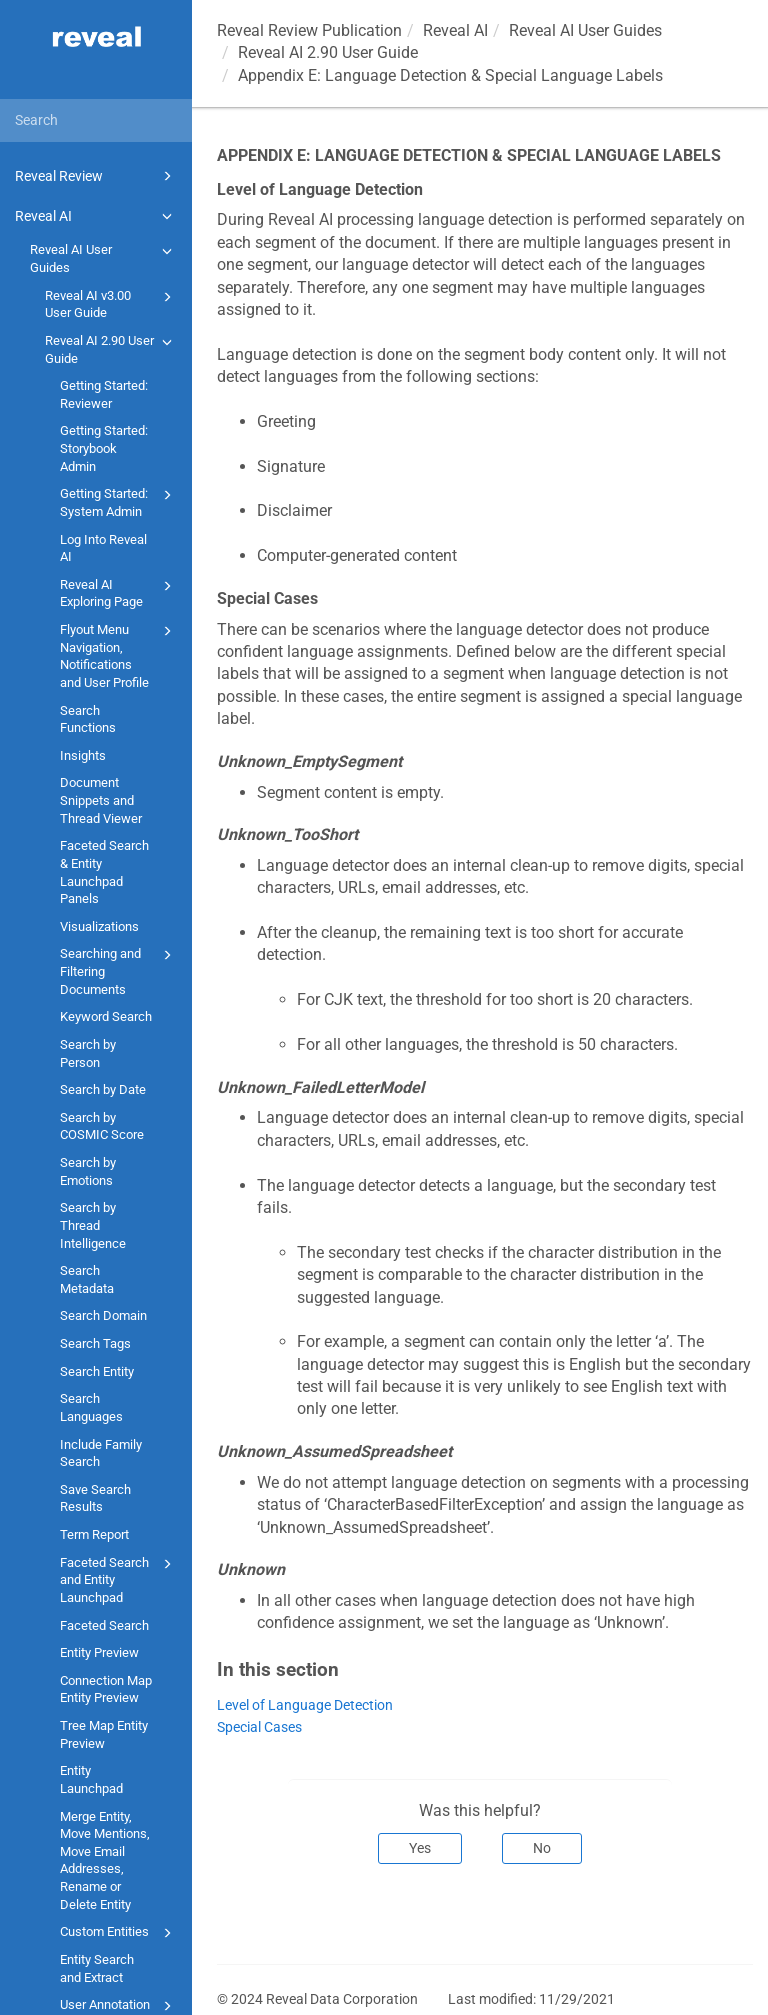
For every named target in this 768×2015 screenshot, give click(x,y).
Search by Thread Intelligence (93, 1225)
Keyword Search (106, 1016)
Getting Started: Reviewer (104, 394)
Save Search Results (95, 1498)
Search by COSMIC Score (102, 1126)
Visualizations (99, 926)
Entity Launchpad (91, 1779)
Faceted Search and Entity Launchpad (119, 1579)
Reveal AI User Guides (104, 257)
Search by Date (103, 1089)
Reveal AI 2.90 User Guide (111, 348)
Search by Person (88, 1053)
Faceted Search (104, 1625)
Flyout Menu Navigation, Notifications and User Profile (119, 655)
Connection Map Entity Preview (106, 1689)
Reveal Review (96, 176)
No (542, 1848)
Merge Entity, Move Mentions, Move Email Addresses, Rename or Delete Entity (105, 1860)
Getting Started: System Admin (119, 501)
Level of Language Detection (305, 1705)
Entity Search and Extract (97, 1968)
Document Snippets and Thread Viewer (101, 800)
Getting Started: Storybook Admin (104, 448)
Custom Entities (119, 1933)
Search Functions (88, 719)
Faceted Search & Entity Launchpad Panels (104, 872)
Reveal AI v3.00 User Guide (111, 303)
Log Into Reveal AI (103, 548)
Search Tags (95, 1343)
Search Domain (103, 1315)
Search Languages (91, 1407)
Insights (83, 755)
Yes (420, 1848)
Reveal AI (96, 216)
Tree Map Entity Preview (104, 1734)
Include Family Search (101, 1453)
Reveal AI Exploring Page (119, 592)
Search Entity (97, 1371)
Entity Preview (99, 1652)
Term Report (94, 1534)
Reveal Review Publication (309, 30)
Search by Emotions (88, 1171)
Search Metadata (87, 1279)
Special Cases (259, 1727)
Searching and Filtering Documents (119, 970)
